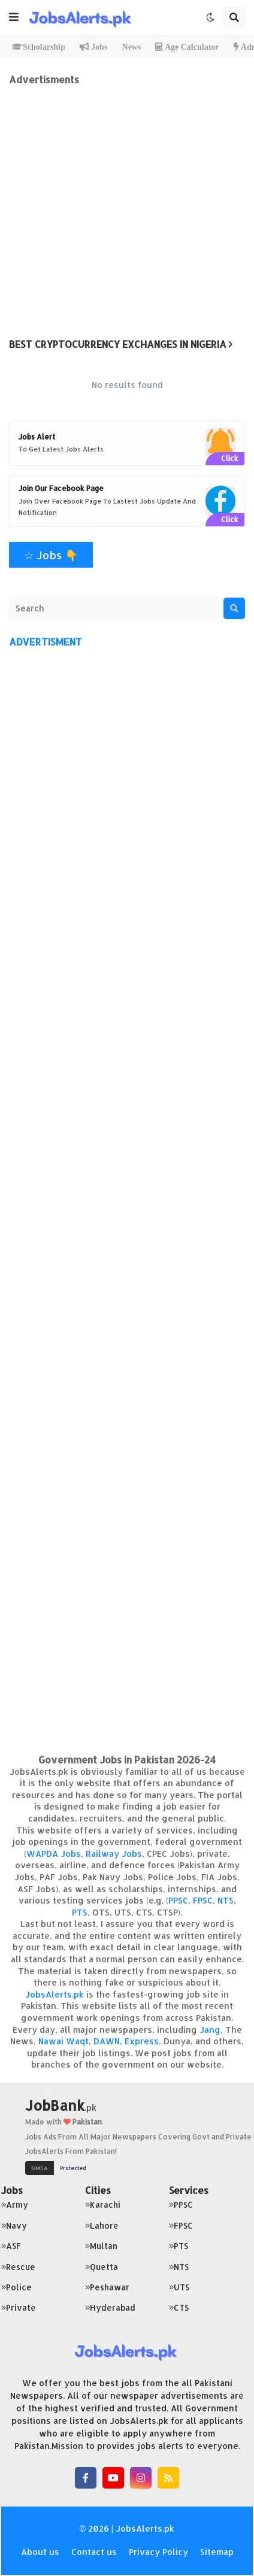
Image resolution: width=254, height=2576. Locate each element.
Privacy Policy (158, 2552)
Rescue (18, 2267)
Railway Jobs (114, 1853)
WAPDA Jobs (53, 1853)
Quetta (101, 2267)
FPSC (203, 1900)
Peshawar (107, 2287)
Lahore (102, 2225)
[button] (14, 17)
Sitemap (217, 2552)
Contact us (94, 2552)
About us (40, 2552)
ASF (11, 2246)
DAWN (106, 2041)
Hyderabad (110, 2307)
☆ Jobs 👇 (51, 555)
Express (142, 2041)
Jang (209, 2030)
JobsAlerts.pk (54, 1994)
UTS (179, 2287)
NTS (225, 1900)
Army (14, 2204)
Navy (14, 2225)
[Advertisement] (127, 213)
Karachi (102, 2204)
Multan (101, 2246)
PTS (79, 1912)
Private (18, 2307)
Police (16, 2287)
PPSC (178, 1900)
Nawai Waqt (63, 2041)
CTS (179, 2307)
